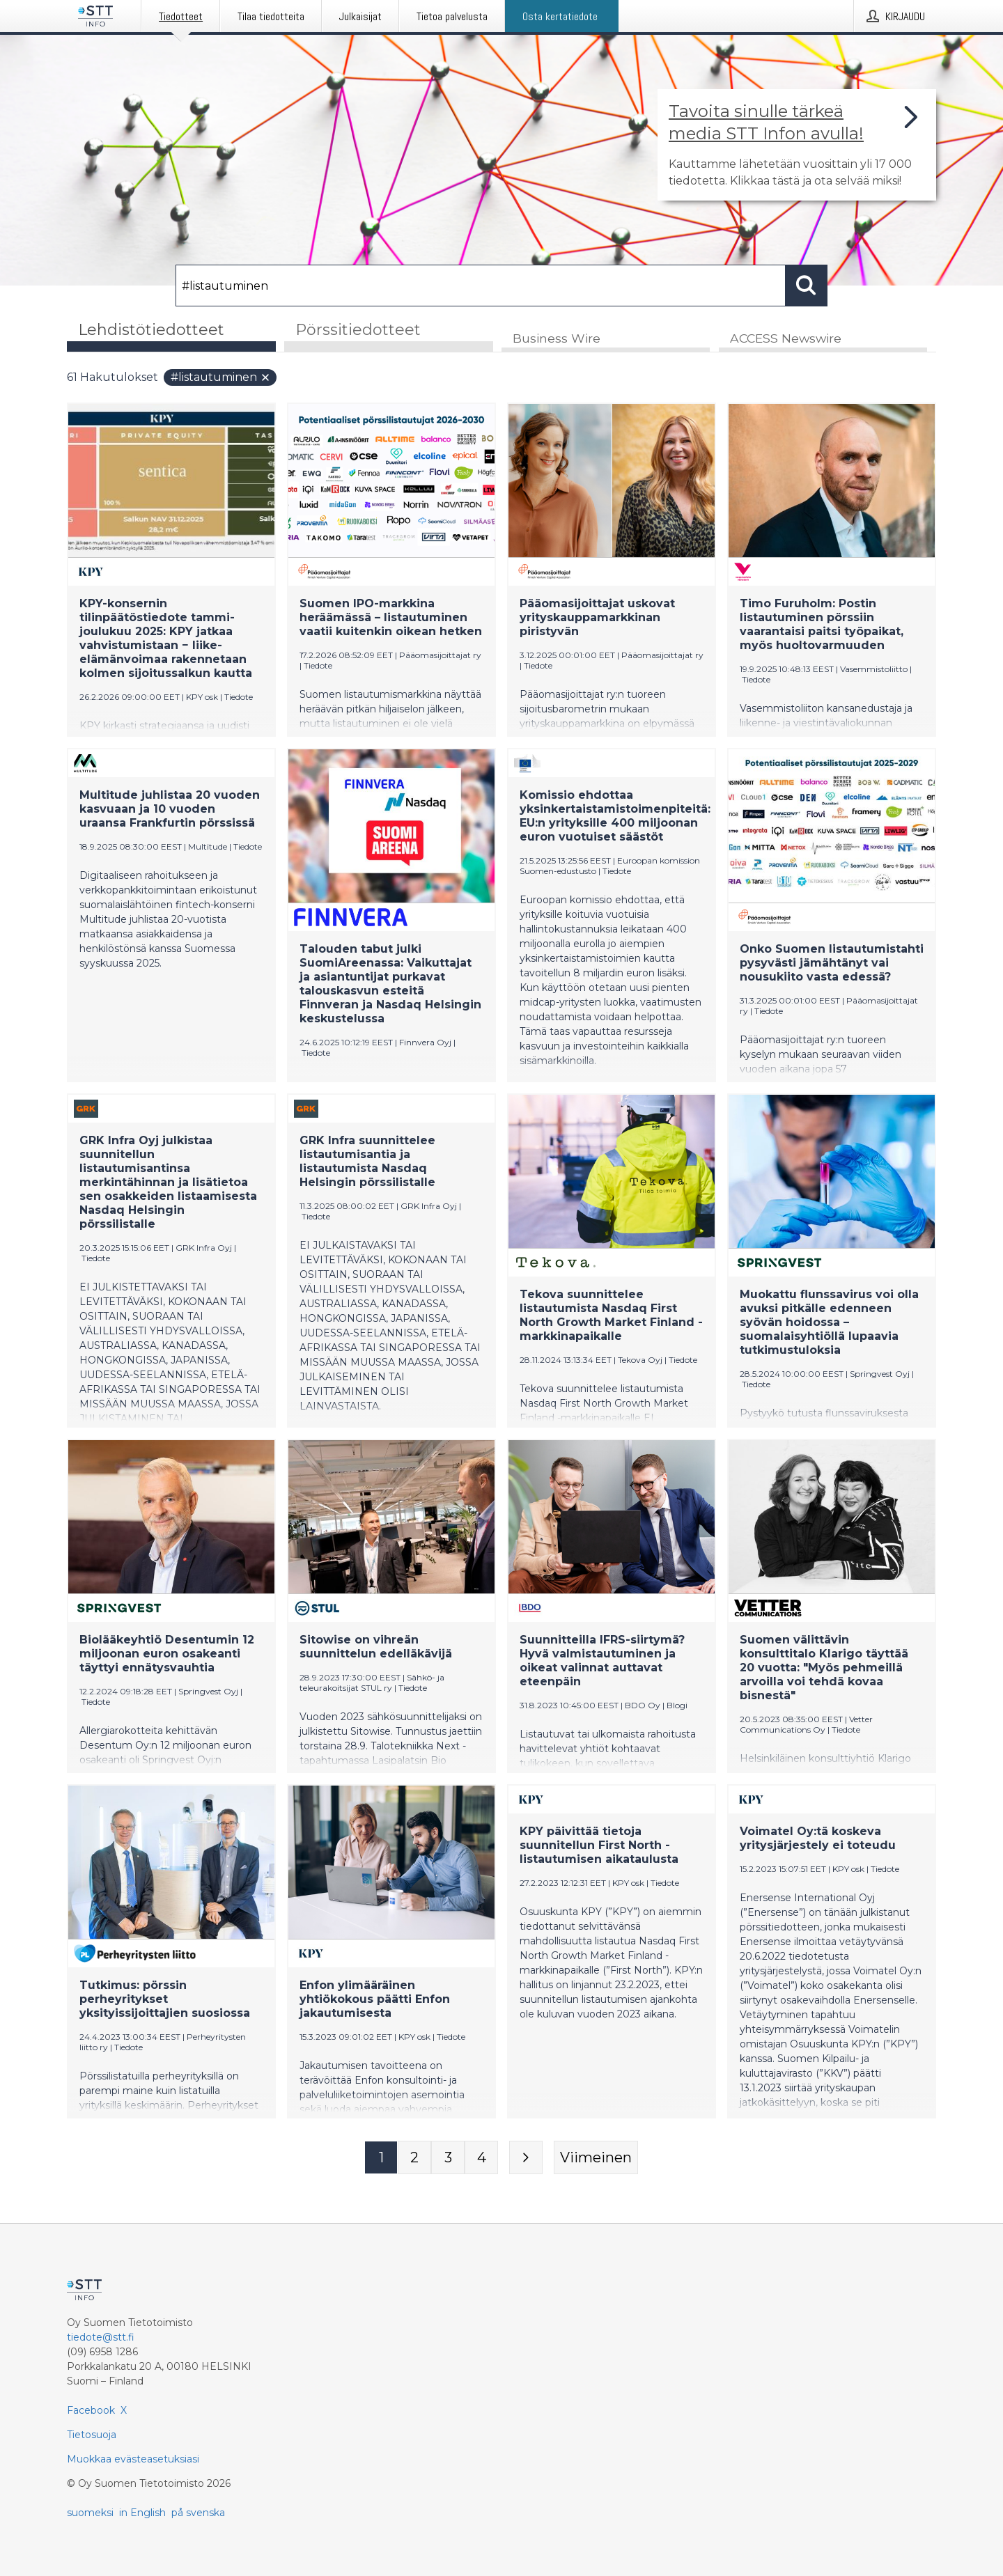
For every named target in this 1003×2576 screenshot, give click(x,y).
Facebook (91, 2410)
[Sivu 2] (414, 2158)
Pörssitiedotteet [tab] (358, 329)
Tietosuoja (91, 2434)
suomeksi (90, 2512)
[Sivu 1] (381, 2158)
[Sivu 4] (481, 2158)
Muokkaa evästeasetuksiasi (133, 2459)
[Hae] (481, 285)
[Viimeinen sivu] (596, 2158)
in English (142, 2512)
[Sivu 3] (448, 2158)
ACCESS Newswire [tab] (785, 338)
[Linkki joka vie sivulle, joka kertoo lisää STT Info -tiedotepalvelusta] (797, 145)
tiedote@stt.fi (100, 2337)
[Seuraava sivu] (526, 2158)
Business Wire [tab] (556, 338)
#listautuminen (221, 377)
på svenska (198, 2512)
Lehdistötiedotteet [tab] (151, 329)
